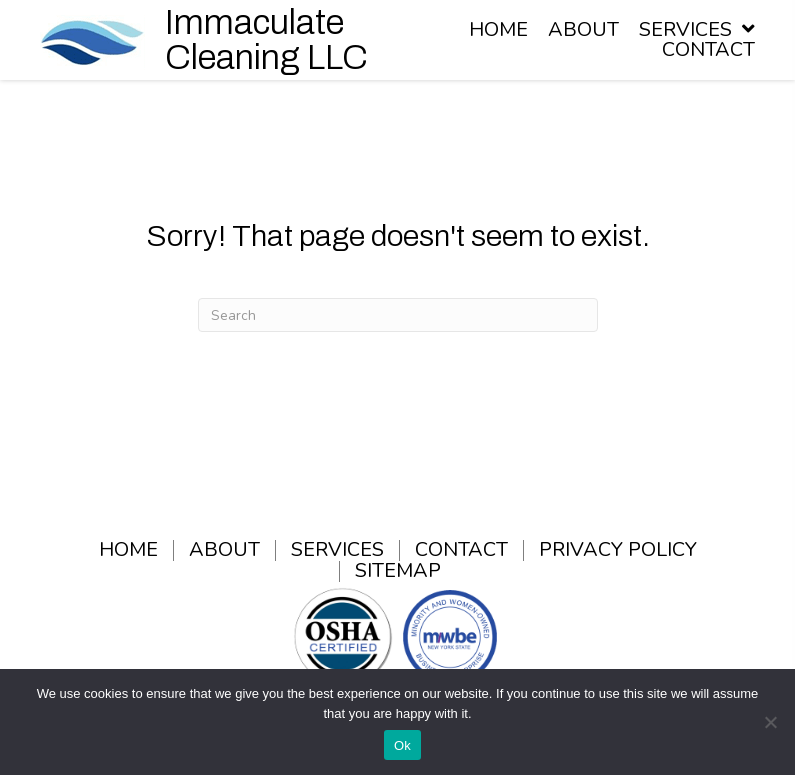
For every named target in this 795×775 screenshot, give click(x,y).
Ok (402, 745)
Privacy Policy (618, 550)
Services (337, 550)
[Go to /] (207, 40)
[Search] (398, 315)
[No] (770, 722)
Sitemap (398, 571)
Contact (461, 550)
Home (128, 550)
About (224, 550)
